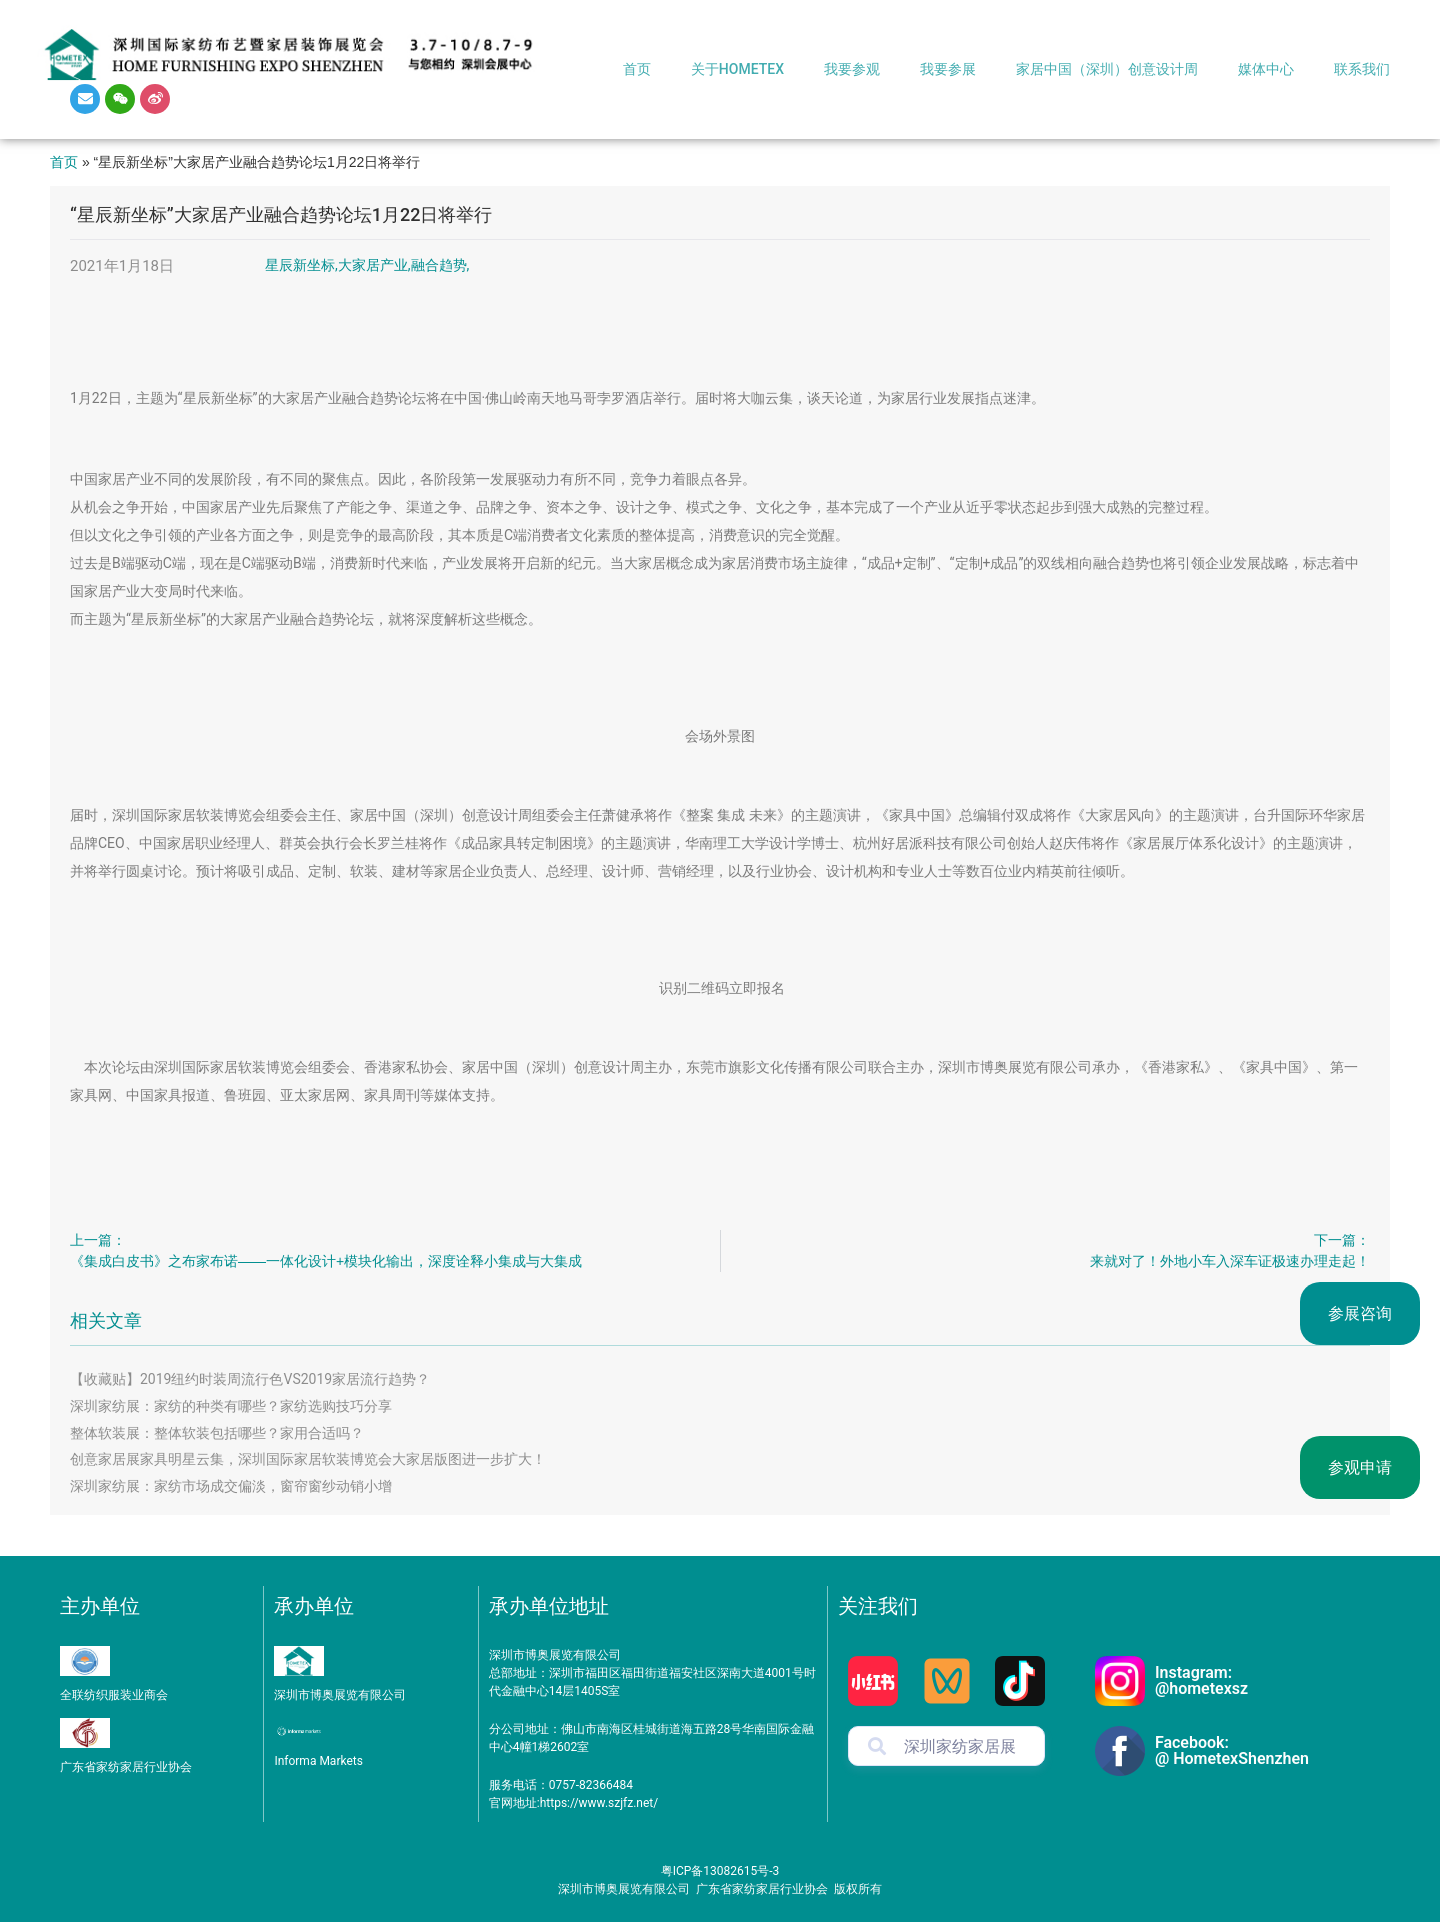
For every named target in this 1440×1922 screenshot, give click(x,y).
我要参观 (852, 69)
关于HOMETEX (737, 69)
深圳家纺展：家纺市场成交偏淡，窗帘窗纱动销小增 (231, 1486)
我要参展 (948, 69)
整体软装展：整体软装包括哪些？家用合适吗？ (217, 1433)
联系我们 (1362, 69)
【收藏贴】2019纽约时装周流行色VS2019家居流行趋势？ (250, 1379)
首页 (637, 69)
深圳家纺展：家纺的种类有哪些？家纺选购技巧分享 (231, 1406)
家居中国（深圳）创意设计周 (1107, 69)
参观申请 (1360, 1467)
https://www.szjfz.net (597, 1803)
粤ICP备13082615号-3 (720, 1871)
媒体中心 (1266, 69)
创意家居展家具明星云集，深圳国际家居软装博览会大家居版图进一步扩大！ (308, 1459)
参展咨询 (1360, 1313)
